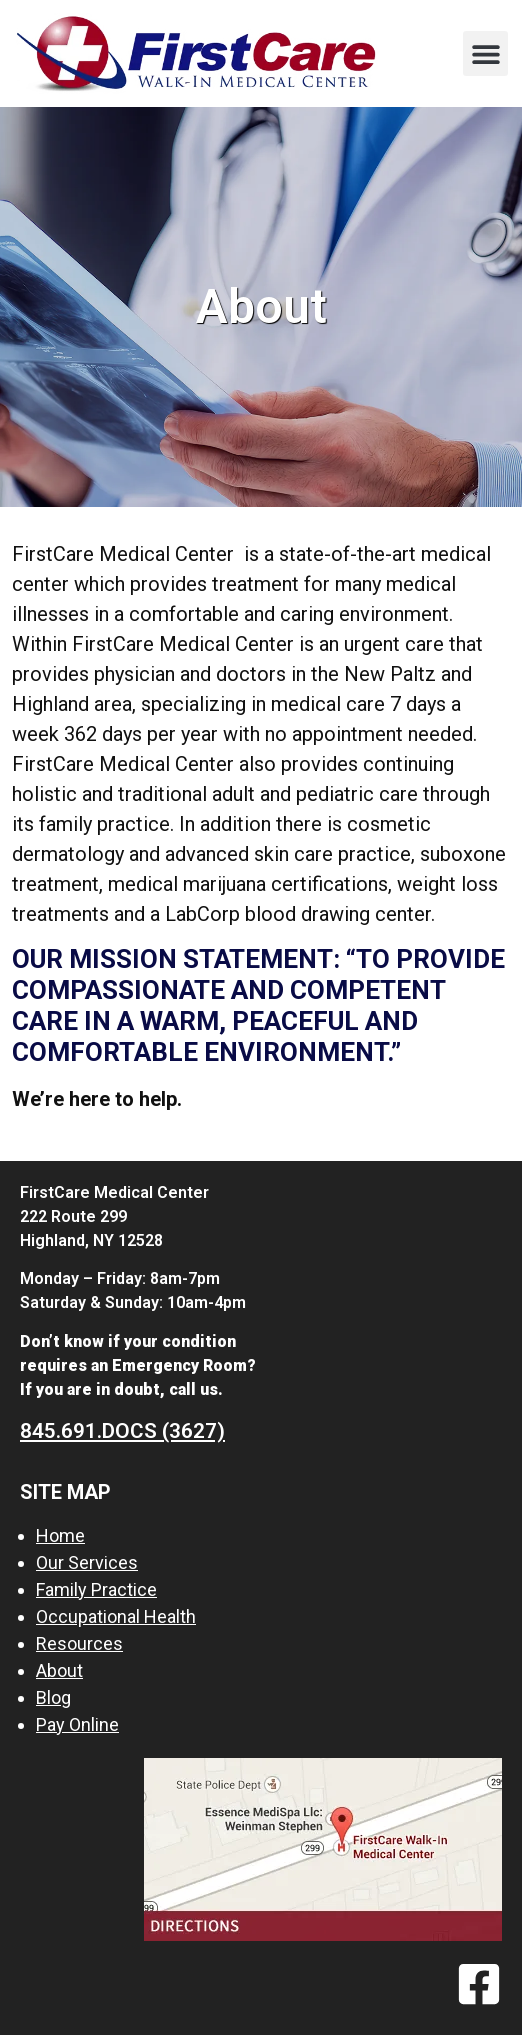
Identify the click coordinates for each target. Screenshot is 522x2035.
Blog (53, 1697)
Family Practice (96, 1589)
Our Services (87, 1562)
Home (60, 1535)
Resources (79, 1643)
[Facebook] (479, 1984)
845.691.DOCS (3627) (122, 1431)
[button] (485, 53)
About (59, 1670)
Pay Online (77, 1724)
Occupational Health (116, 1616)
